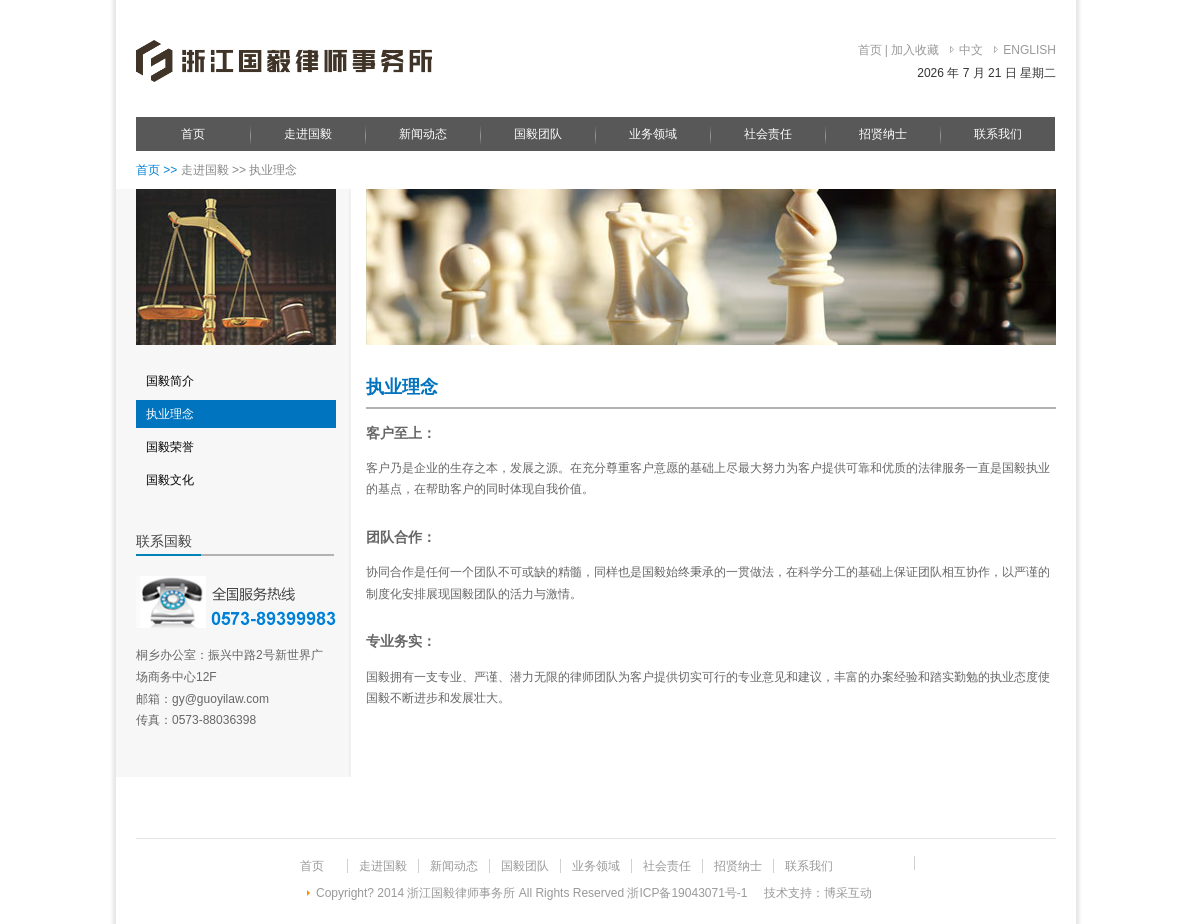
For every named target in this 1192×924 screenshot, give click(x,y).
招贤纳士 (883, 134)
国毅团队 (538, 134)
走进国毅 (308, 134)
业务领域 (653, 134)
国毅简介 (170, 381)
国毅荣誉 (170, 447)
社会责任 (768, 134)
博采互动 (848, 893)
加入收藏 (915, 50)
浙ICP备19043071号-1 (688, 893)
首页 (870, 50)
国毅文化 (170, 480)
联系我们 (998, 134)
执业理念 (170, 414)
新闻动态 (423, 134)
